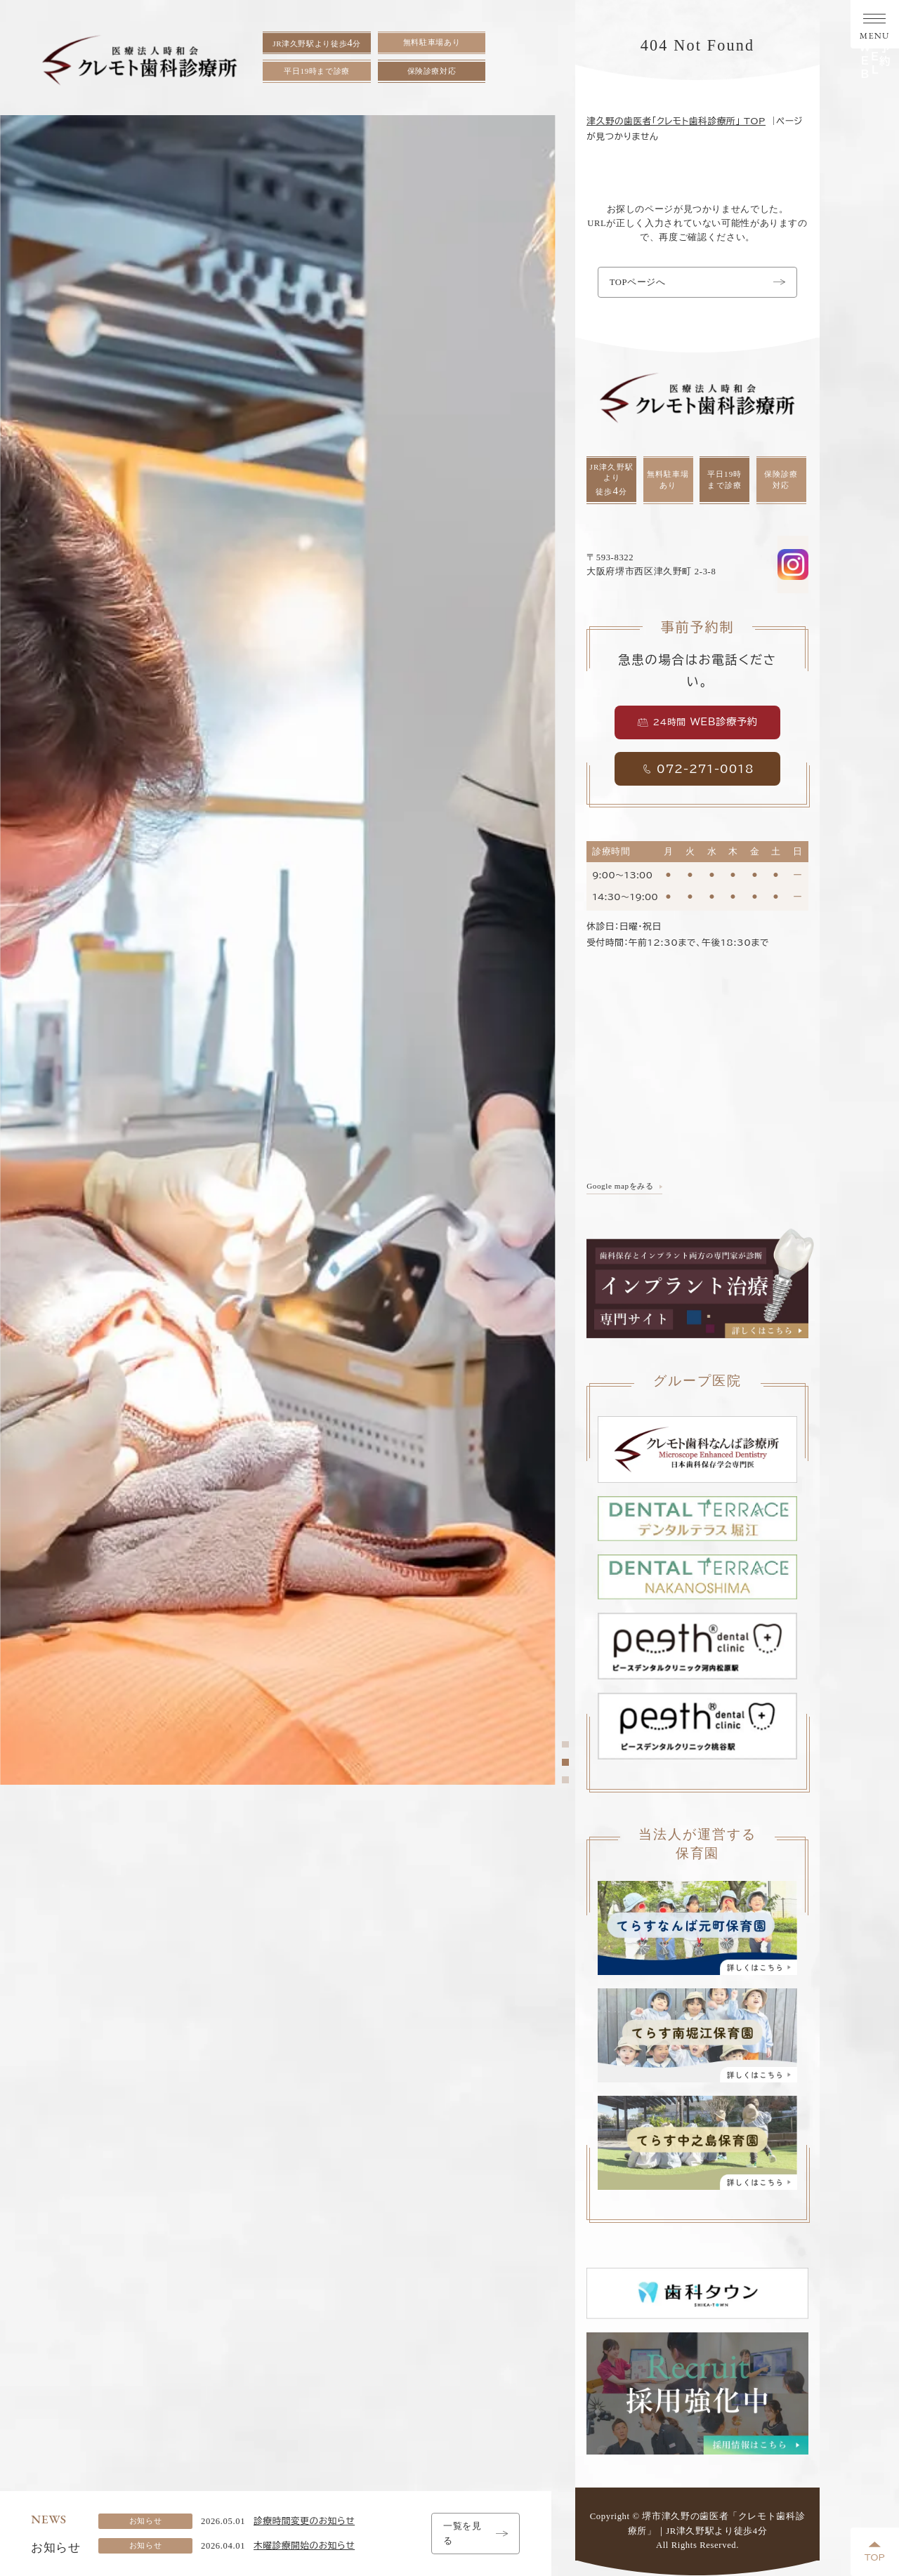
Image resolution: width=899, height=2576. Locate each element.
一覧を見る (475, 2533)
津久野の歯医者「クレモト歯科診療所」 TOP (676, 121)
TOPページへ (698, 282)
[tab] (565, 1744)
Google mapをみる (620, 1186)
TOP (875, 2552)
